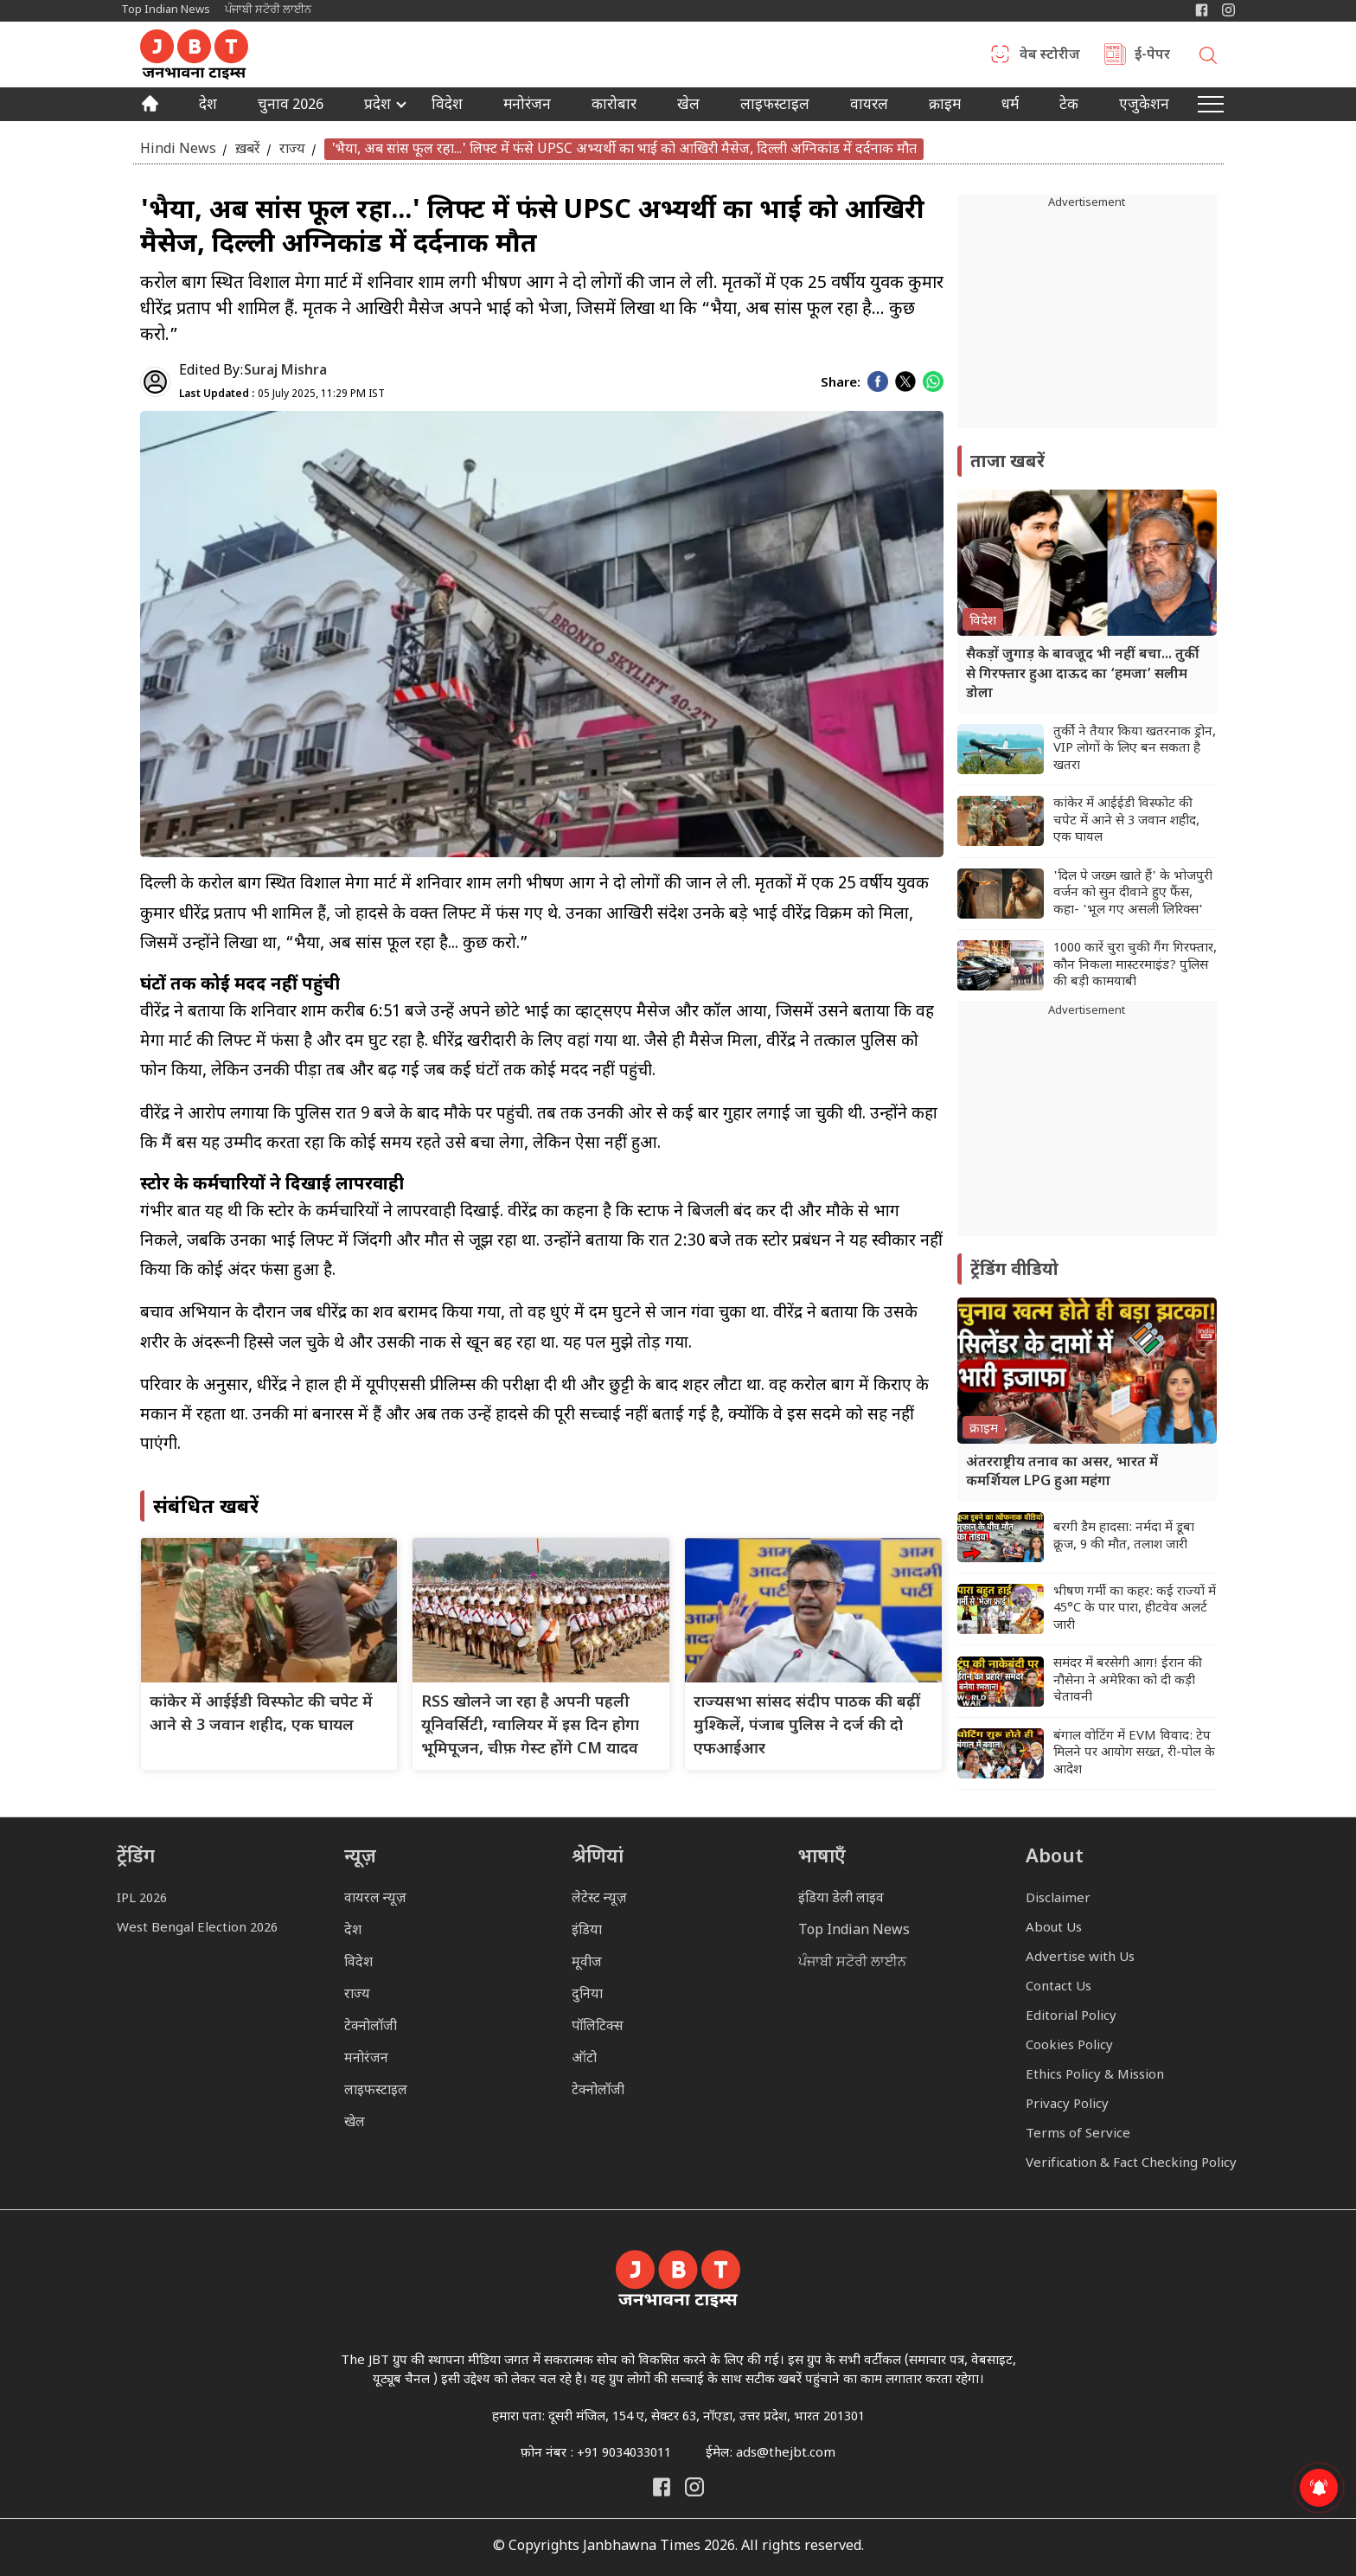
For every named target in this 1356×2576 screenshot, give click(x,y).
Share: (840, 383)
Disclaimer (1058, 1899)
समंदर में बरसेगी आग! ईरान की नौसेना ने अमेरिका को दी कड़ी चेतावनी (1127, 1681)
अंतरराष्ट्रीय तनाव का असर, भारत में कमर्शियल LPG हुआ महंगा (1062, 1472)
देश (208, 106)
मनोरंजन (527, 106)
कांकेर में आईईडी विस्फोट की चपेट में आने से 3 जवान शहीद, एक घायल (1126, 821)
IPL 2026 (142, 1899)
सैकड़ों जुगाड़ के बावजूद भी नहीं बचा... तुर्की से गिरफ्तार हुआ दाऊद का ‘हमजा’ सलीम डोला (1082, 674)
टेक (1068, 106)
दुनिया (587, 1995)
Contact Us (1058, 1987)
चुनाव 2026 (290, 106)
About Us (1054, 1928)
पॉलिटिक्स (598, 2027)
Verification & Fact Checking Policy (1131, 2164)
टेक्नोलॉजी (370, 2027)
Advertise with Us (1080, 1958)
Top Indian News (165, 10)
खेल (688, 106)
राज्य (292, 149)
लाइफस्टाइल (375, 2091)
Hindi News (178, 149)
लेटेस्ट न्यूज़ (599, 1899)
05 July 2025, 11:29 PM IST (282, 394)
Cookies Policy (1069, 2046)
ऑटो (584, 2059)
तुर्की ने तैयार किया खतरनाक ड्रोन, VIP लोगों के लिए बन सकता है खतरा (1134, 749)
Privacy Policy (1067, 2105)
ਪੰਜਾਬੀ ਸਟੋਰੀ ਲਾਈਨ (268, 10)
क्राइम (945, 106)
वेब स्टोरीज (1050, 56)
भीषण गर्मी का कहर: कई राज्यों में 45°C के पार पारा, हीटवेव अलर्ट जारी (1134, 1609)
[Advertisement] (1087, 1128)
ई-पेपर (1152, 56)
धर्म (1010, 106)
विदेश (447, 106)
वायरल (869, 106)
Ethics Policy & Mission (1095, 2075)
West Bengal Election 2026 (197, 1928)
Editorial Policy (1071, 2017)
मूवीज (587, 1963)
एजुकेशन (1144, 106)
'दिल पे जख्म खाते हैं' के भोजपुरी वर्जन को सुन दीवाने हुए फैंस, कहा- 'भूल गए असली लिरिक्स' (1132, 893)
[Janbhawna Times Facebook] (1201, 9)
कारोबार (614, 106)
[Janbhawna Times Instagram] (1228, 9)
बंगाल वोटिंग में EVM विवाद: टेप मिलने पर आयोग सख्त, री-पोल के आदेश (1134, 1753)
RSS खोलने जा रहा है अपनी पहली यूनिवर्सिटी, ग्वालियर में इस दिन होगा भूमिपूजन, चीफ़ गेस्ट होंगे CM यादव (530, 1726)
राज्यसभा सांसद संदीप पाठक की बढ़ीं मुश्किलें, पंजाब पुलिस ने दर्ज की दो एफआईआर (807, 1726)
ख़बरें (247, 149)
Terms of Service (1078, 2134)
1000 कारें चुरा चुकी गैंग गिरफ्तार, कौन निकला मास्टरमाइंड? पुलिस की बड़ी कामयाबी (1135, 965)
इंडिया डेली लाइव (841, 1899)
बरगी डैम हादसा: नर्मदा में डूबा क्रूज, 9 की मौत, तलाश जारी (1123, 1537)
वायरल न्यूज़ (375, 1899)
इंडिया (587, 1931)
